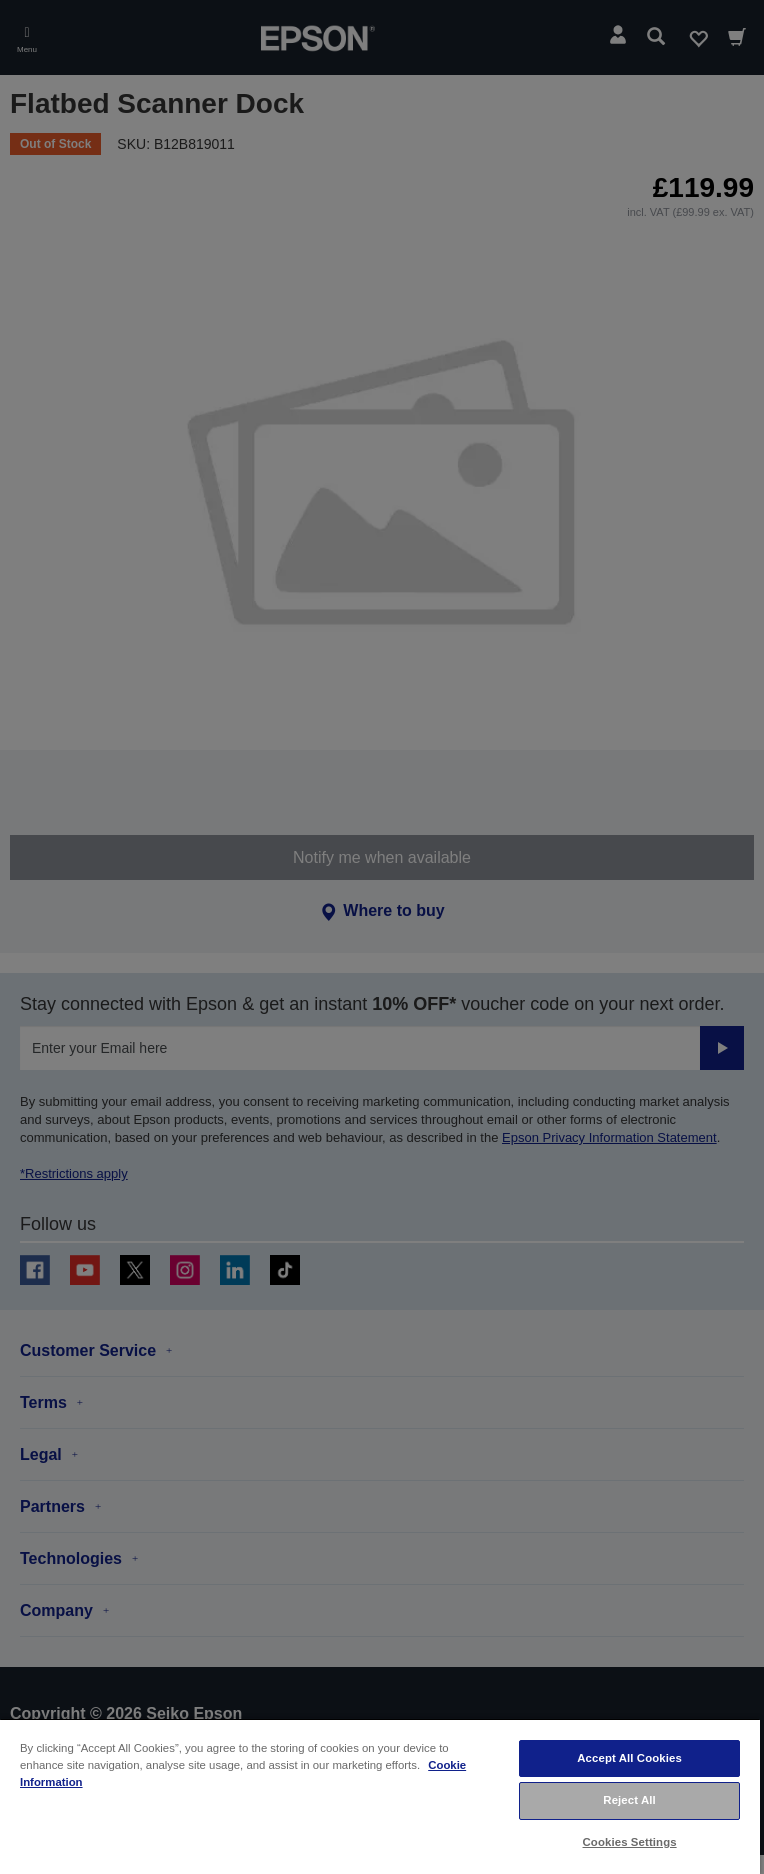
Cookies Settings (630, 1842)
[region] (380, 1796)
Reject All (629, 1800)
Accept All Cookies (629, 1758)
